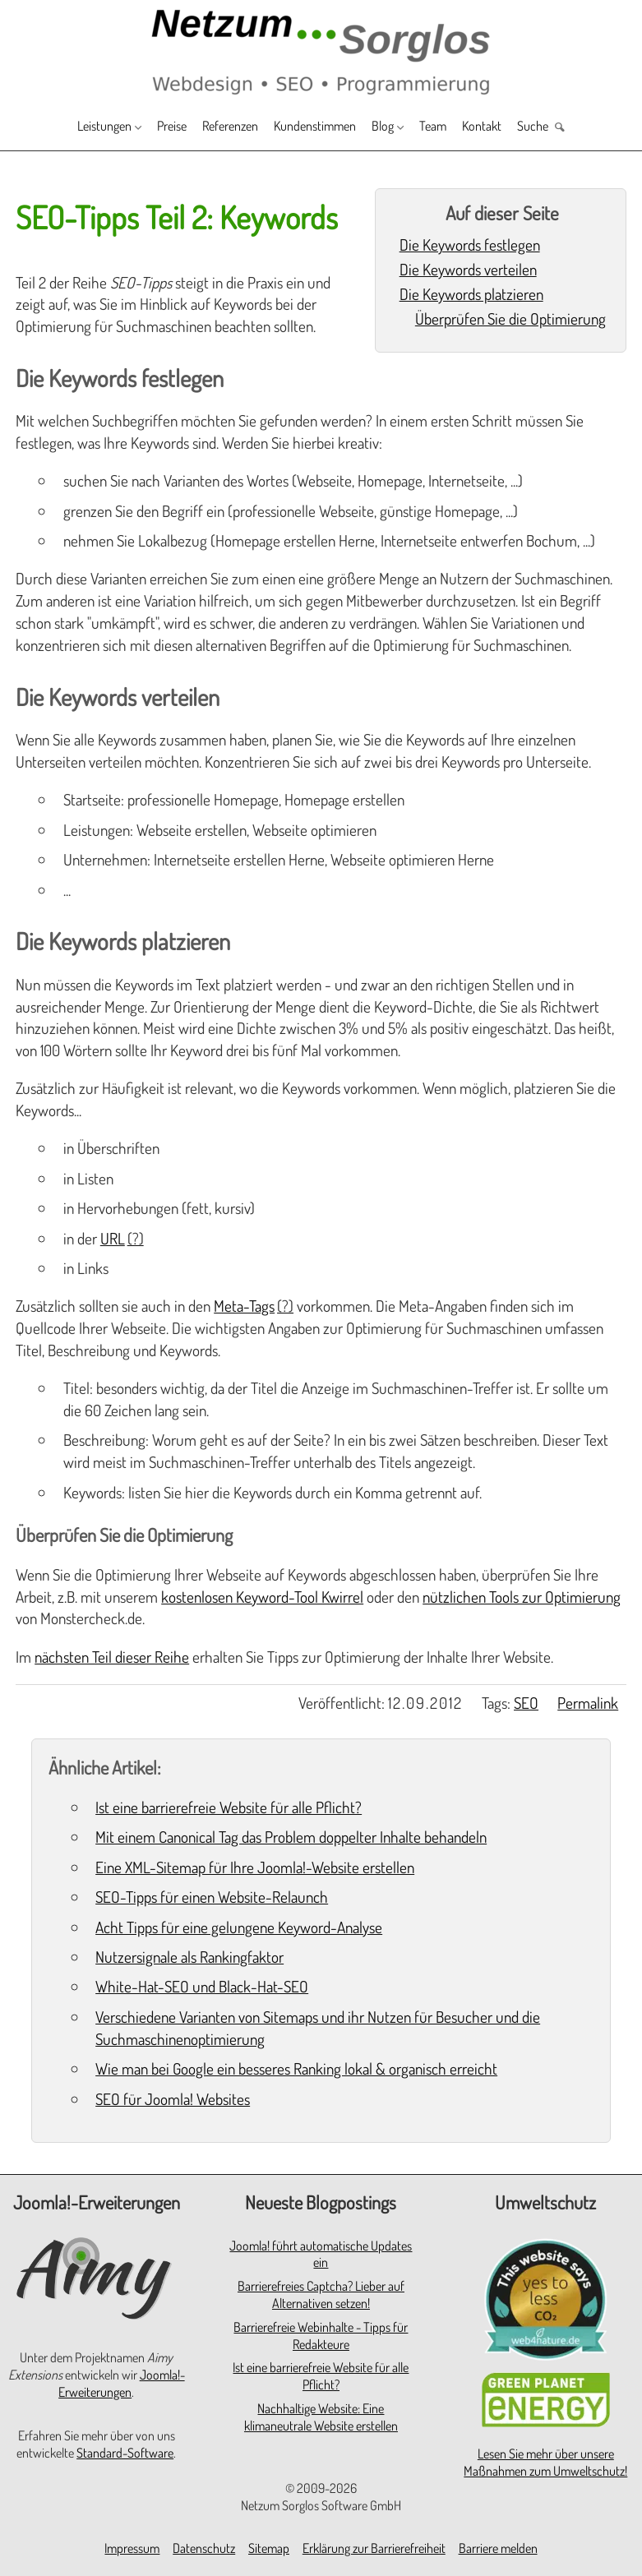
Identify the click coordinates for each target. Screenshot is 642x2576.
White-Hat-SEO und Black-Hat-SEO (201, 1986)
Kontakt (511, 128)
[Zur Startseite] (321, 50)
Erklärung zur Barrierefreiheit (374, 2548)
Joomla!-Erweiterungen (121, 2383)
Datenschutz (204, 2548)
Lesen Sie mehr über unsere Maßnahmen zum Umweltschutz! (545, 2462)
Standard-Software (124, 2452)
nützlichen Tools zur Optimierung (522, 1596)
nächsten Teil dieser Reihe (112, 1656)
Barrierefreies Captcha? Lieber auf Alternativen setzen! (321, 2294)
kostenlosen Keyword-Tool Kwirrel (262, 1596)
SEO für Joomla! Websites (172, 2099)
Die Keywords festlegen (470, 244)
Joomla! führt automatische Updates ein (320, 2254)
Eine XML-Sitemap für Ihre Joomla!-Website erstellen (254, 1867)
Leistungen (68, 128)
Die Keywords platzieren (471, 294)
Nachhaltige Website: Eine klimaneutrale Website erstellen (321, 2417)
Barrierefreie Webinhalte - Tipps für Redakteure (320, 2335)
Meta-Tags (244, 1305)
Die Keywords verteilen (468, 269)
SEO (526, 1702)
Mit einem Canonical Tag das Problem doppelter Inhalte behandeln (291, 1836)
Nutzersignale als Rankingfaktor (189, 1956)
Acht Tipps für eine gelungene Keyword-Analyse (238, 1927)
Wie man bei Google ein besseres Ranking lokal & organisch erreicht (296, 2068)
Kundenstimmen (319, 128)
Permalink (587, 1702)
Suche (570, 128)
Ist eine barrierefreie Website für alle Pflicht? (228, 1807)
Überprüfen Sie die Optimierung (510, 318)
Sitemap (268, 2548)
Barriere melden (498, 2548)
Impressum (131, 2548)
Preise (149, 128)
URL (112, 1238)
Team (456, 128)
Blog (399, 128)
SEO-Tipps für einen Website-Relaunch (211, 1896)
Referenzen (218, 128)
